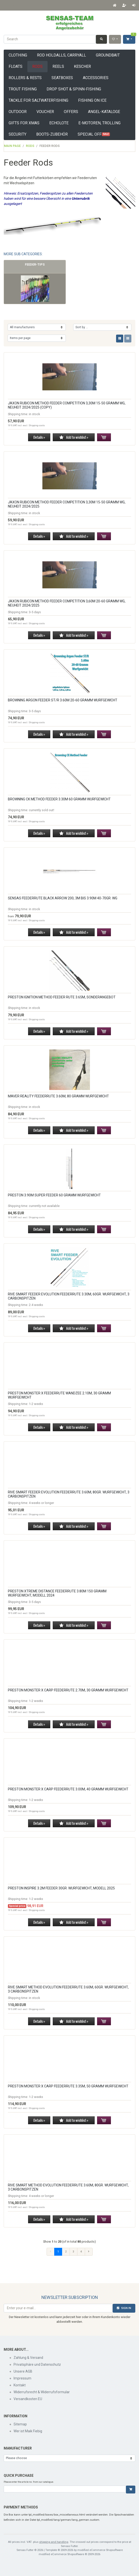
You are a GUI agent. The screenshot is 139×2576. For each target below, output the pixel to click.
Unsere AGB (23, 2371)
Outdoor (18, 111)
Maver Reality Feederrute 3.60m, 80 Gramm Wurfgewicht (58, 1096)
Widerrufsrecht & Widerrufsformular (42, 2392)
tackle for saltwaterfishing (38, 100)
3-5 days (35, 612)
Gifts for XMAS (24, 123)
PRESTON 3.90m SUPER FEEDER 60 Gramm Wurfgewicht (54, 1195)
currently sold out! (41, 810)
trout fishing (23, 89)
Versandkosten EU (28, 2399)
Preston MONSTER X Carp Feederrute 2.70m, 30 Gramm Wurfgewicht (68, 1690)
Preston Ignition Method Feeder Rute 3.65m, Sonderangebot (62, 997)
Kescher (82, 66)
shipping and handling (53, 2542)
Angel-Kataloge (104, 111)
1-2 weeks (36, 1404)
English (11, 5)
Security (17, 134)
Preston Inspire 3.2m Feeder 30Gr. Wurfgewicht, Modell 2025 (61, 1888)
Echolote (59, 123)
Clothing (18, 55)
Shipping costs (37, 425)
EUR (30, 5)
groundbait (108, 55)
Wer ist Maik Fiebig (28, 2431)
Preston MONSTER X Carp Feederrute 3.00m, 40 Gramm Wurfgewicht (68, 1789)
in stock (34, 414)
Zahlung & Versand (28, 2358)
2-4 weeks (36, 1305)
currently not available (44, 1206)
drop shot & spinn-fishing (74, 89)
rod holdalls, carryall (61, 55)
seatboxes (62, 77)
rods (37, 66)
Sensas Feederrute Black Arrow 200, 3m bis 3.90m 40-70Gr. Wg (62, 898)
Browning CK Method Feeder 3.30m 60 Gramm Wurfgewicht (59, 799)
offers (71, 111)
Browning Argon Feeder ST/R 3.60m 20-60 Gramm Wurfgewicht (62, 700)
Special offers (94, 134)
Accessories (95, 77)
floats (15, 66)
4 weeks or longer (41, 1503)
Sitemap (20, 2424)
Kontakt (20, 2385)
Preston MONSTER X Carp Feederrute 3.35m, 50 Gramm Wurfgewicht (68, 2086)
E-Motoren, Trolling (99, 123)
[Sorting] (102, 327)
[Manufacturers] (37, 327)
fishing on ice (92, 100)
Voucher (45, 111)
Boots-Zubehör (52, 134)
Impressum (22, 2378)
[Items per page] (37, 338)
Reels (58, 66)
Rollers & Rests (25, 77)
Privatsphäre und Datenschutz (37, 2364)
